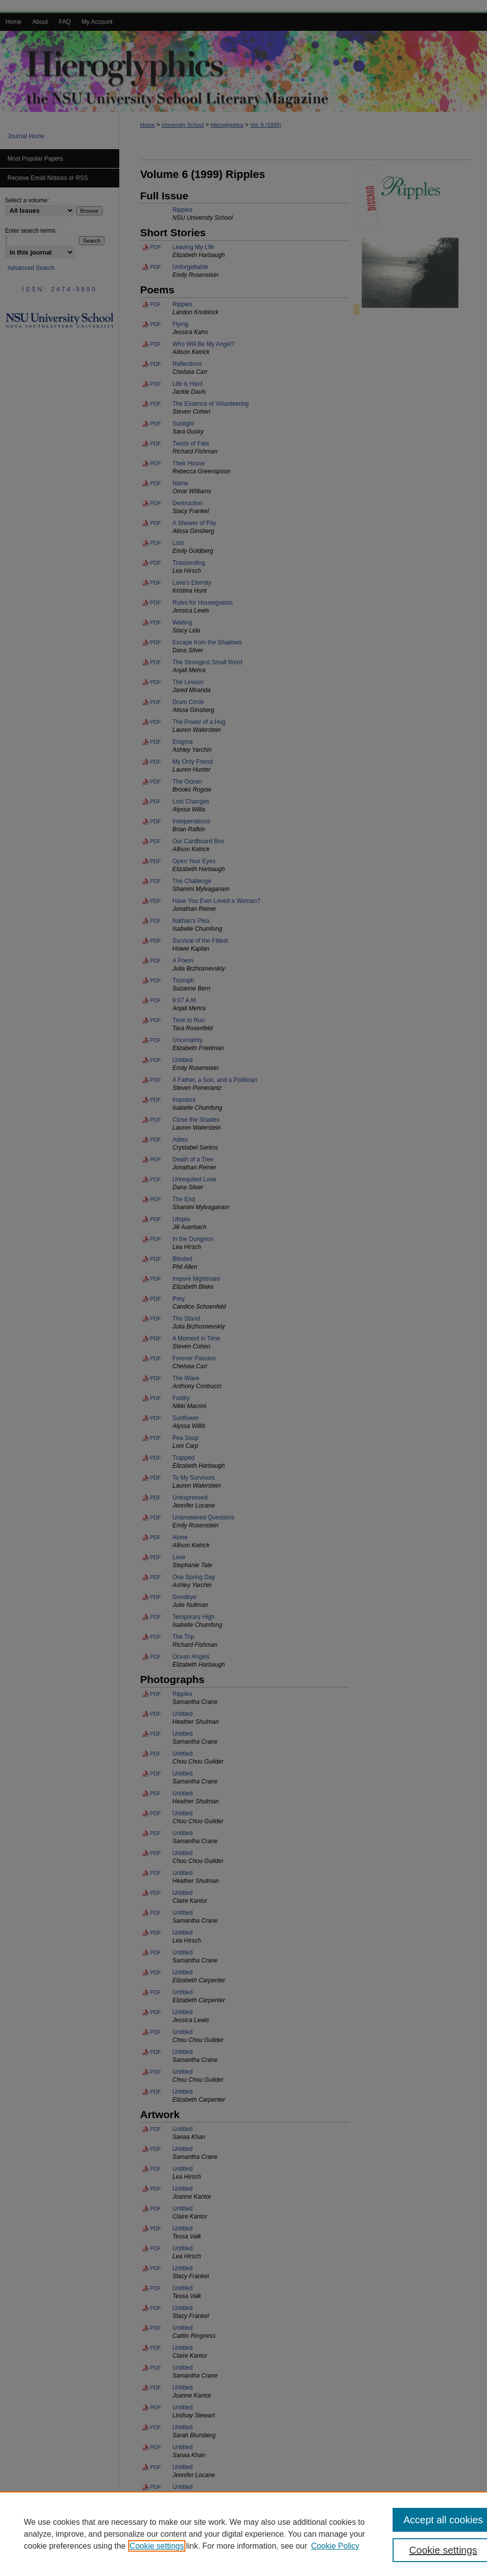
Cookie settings (157, 2546)
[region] (243, 2533)
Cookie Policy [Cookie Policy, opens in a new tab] (335, 2546)
